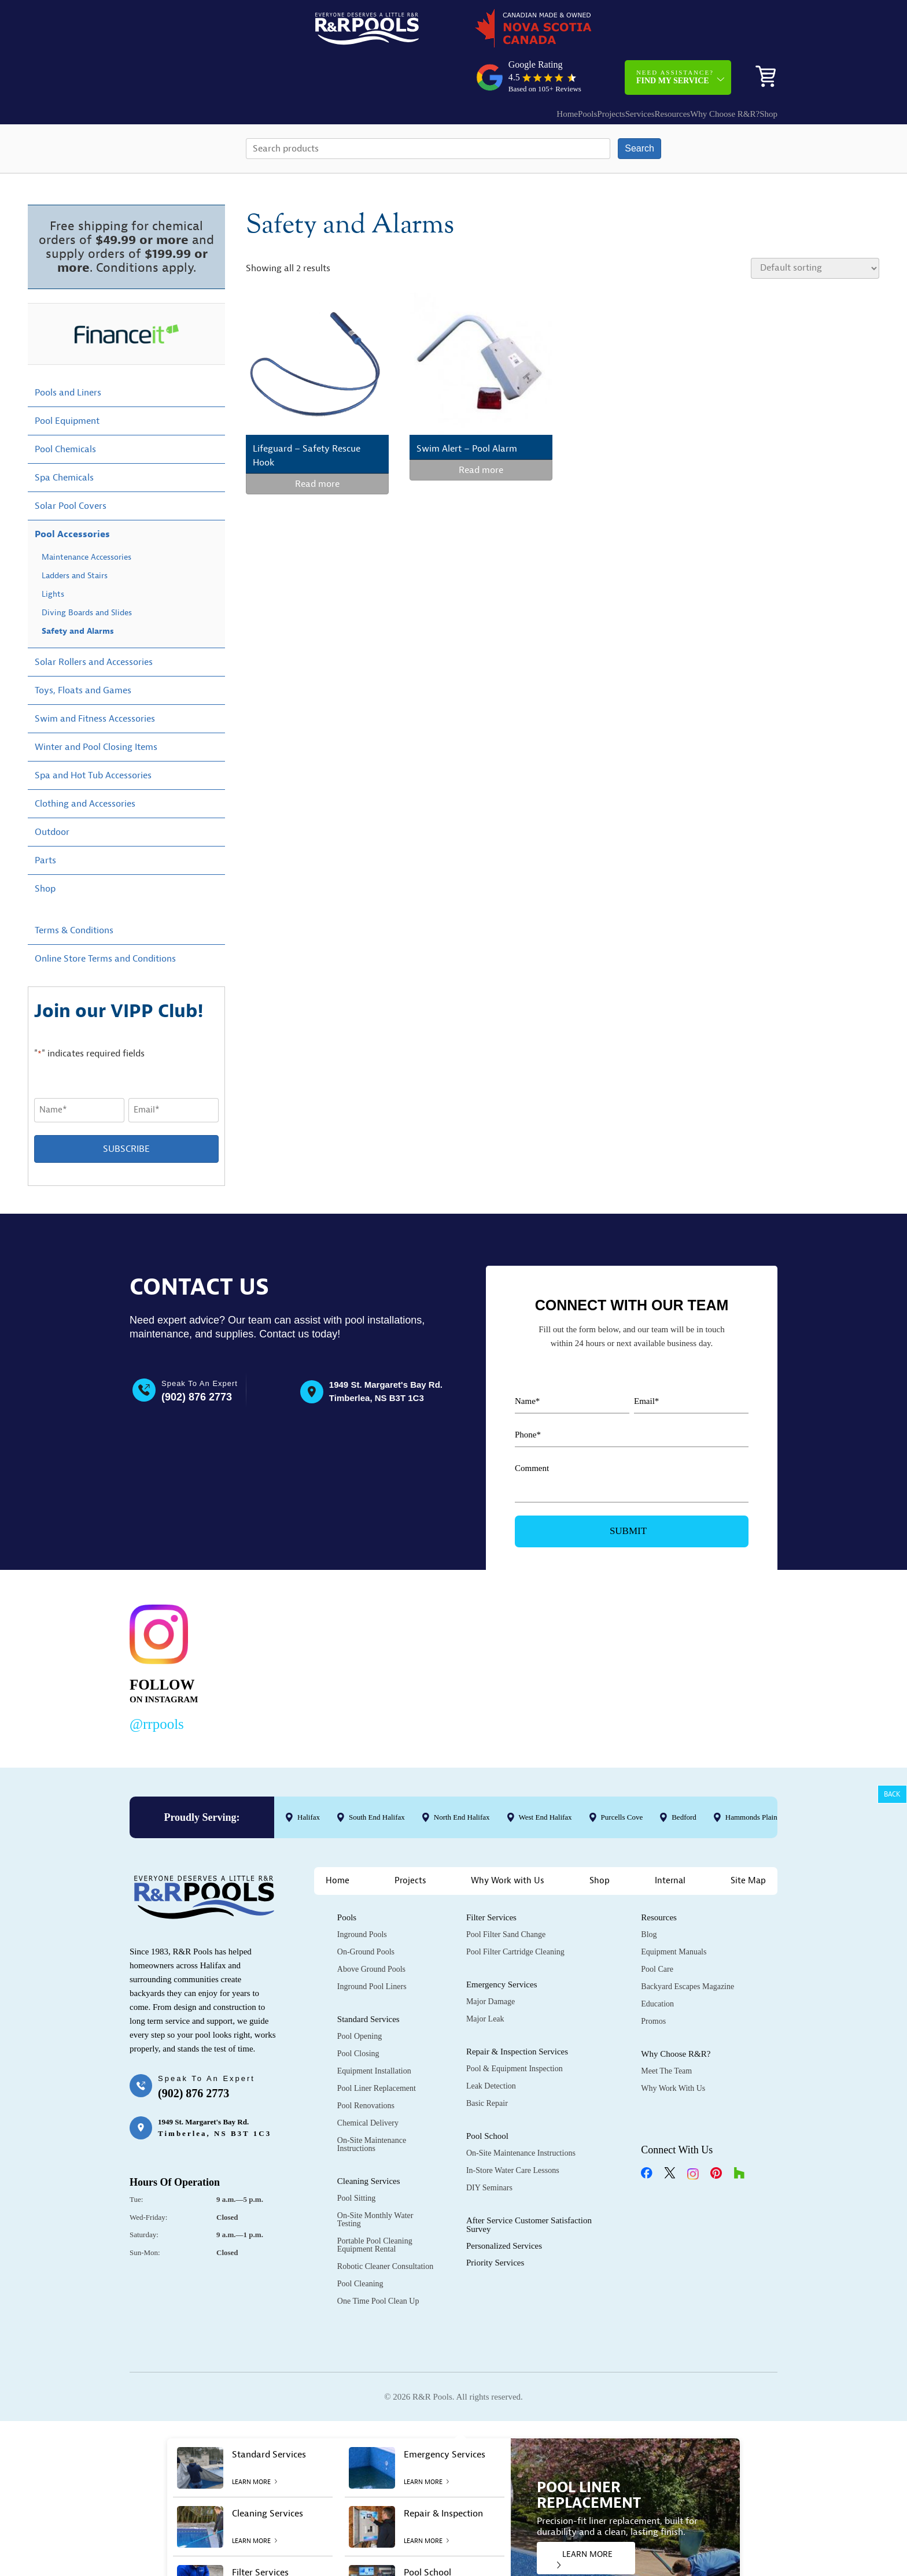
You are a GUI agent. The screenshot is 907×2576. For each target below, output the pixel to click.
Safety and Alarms (78, 591)
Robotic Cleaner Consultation (385, 2227)
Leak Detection (491, 2046)
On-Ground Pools (365, 1912)
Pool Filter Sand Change (505, 1895)
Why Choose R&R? (696, 68)
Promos (653, 1982)
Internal (670, 1841)
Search (639, 108)
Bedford (684, 1777)
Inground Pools (362, 1895)
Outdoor (52, 792)
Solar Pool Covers (70, 466)
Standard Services (368, 1979)
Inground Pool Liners (372, 1947)
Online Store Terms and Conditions (105, 919)
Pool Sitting (356, 2158)
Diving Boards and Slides (87, 573)
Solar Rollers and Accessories (94, 622)
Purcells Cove (622, 1777)
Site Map (748, 1841)
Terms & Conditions (74, 890)
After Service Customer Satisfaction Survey (529, 2185)
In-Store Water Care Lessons (512, 2131)
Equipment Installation (374, 2031)
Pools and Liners (68, 353)
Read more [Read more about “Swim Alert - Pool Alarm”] (481, 431)
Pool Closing (358, 2014)
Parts (45, 820)
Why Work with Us (507, 1841)
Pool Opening (359, 1997)
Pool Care (657, 1929)
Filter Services (491, 1878)
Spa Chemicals (64, 437)
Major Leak (485, 1979)
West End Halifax (545, 1777)
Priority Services (495, 2223)
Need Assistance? (675, 31)
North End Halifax (462, 1777)
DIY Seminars (489, 2148)
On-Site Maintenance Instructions (371, 2105)
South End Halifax (377, 1777)
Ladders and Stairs (75, 536)
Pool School (487, 2096)
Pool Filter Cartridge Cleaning (515, 1912)
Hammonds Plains (752, 1777)
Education (657, 1964)
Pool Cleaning (360, 2244)
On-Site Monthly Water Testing (375, 2180)
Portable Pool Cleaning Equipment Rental (374, 2205)
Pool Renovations (365, 2066)
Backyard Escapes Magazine (687, 1947)
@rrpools (157, 1684)
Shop (760, 68)
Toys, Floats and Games (83, 650)
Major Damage (490, 1962)
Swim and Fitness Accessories (95, 679)
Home (480, 68)
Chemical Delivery (368, 2083)
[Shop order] (815, 228)
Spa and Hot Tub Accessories (93, 735)
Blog (649, 1895)
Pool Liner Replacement (376, 2049)
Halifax (308, 1777)
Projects (547, 68)
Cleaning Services (368, 2141)
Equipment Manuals (673, 1912)
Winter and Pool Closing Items (96, 707)
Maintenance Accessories (86, 517)
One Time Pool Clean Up (378, 2261)
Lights (53, 554)
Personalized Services (504, 2206)
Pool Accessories (72, 494)
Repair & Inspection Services (517, 2012)
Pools (512, 68)
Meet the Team (666, 2031)
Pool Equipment (67, 381)
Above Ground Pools (371, 1929)
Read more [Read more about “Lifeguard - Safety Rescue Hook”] (317, 444)
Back (892, 1794)
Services (588, 68)
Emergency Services (501, 1945)
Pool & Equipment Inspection (514, 2029)
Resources (632, 68)
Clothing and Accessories (85, 764)
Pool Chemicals (65, 409)
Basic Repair (487, 2064)
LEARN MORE (585, 2519)
